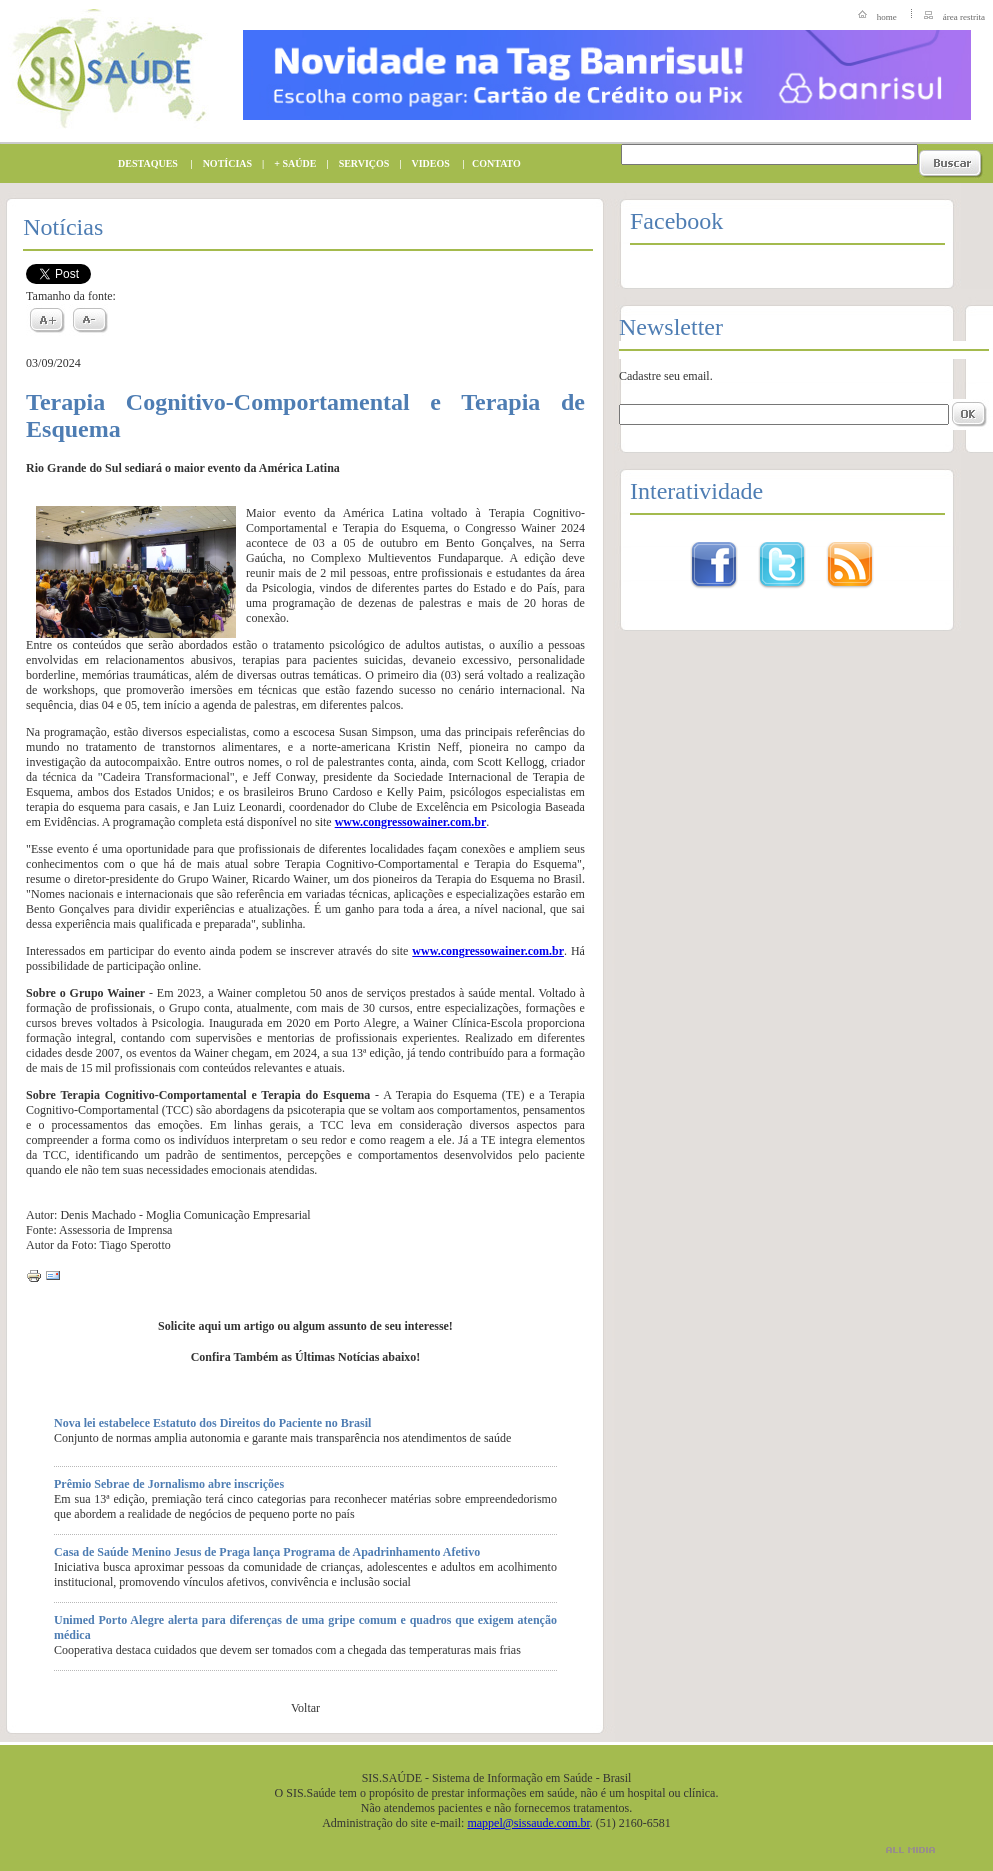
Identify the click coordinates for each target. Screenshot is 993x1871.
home (887, 17)
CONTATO (492, 163)
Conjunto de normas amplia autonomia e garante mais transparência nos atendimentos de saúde (282, 1438)
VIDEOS (426, 163)
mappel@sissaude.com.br (528, 1823)
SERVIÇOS (359, 163)
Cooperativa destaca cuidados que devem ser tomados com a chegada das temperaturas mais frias (287, 1650)
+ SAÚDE (290, 163)
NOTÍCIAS (222, 163)
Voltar (305, 1708)
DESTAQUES (143, 163)
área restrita (964, 17)
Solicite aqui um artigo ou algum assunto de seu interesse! (305, 1326)
